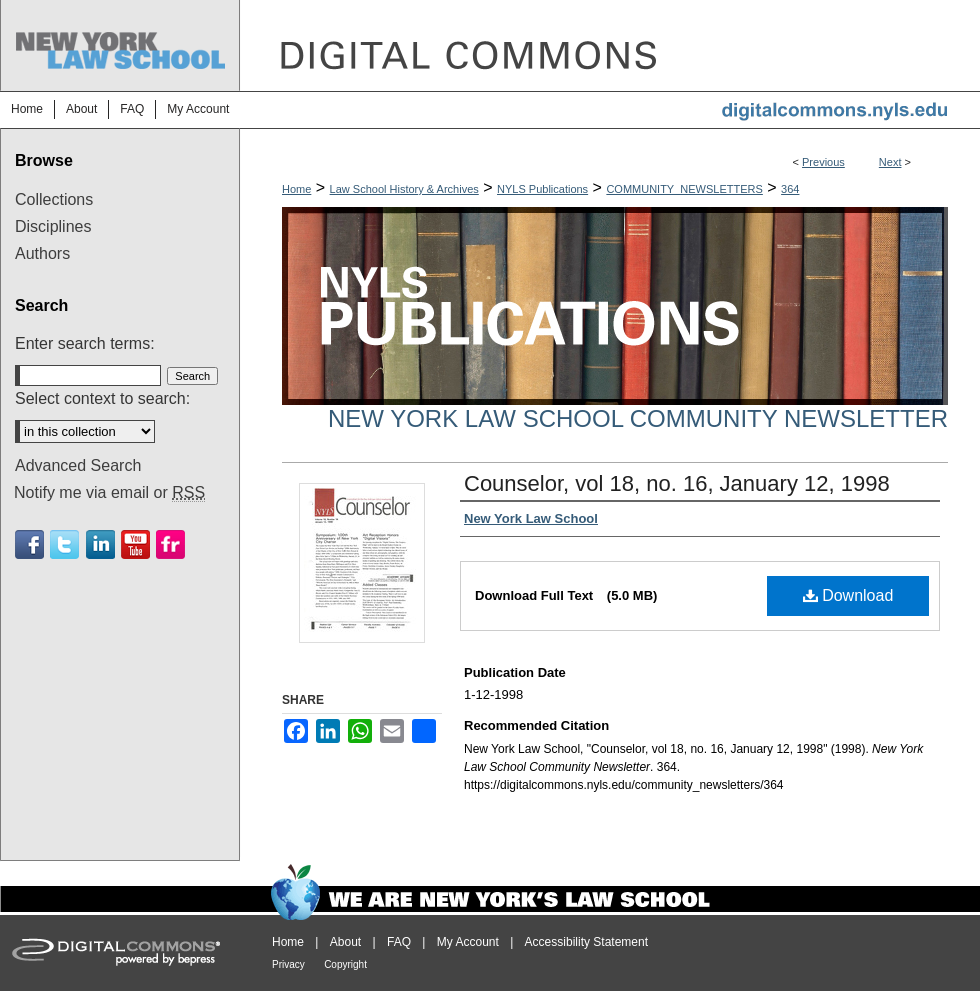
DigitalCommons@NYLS (610, 45)
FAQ (399, 942)
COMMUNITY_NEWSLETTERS (684, 189)
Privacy (288, 964)
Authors (42, 253)
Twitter (64, 544)
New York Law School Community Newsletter (638, 418)
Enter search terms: (85, 343)
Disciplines (53, 226)
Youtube (135, 544)
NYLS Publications (542, 189)
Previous (823, 162)
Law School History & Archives (404, 189)
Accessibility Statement (586, 942)
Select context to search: (102, 398)
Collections (54, 199)
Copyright (345, 964)
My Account (468, 942)
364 (790, 189)
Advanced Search (78, 465)
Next (890, 162)
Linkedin (100, 544)
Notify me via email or (109, 493)
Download (848, 595)
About (345, 942)
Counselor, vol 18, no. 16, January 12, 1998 (677, 483)
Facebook (29, 544)
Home (296, 189)
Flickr (170, 544)
